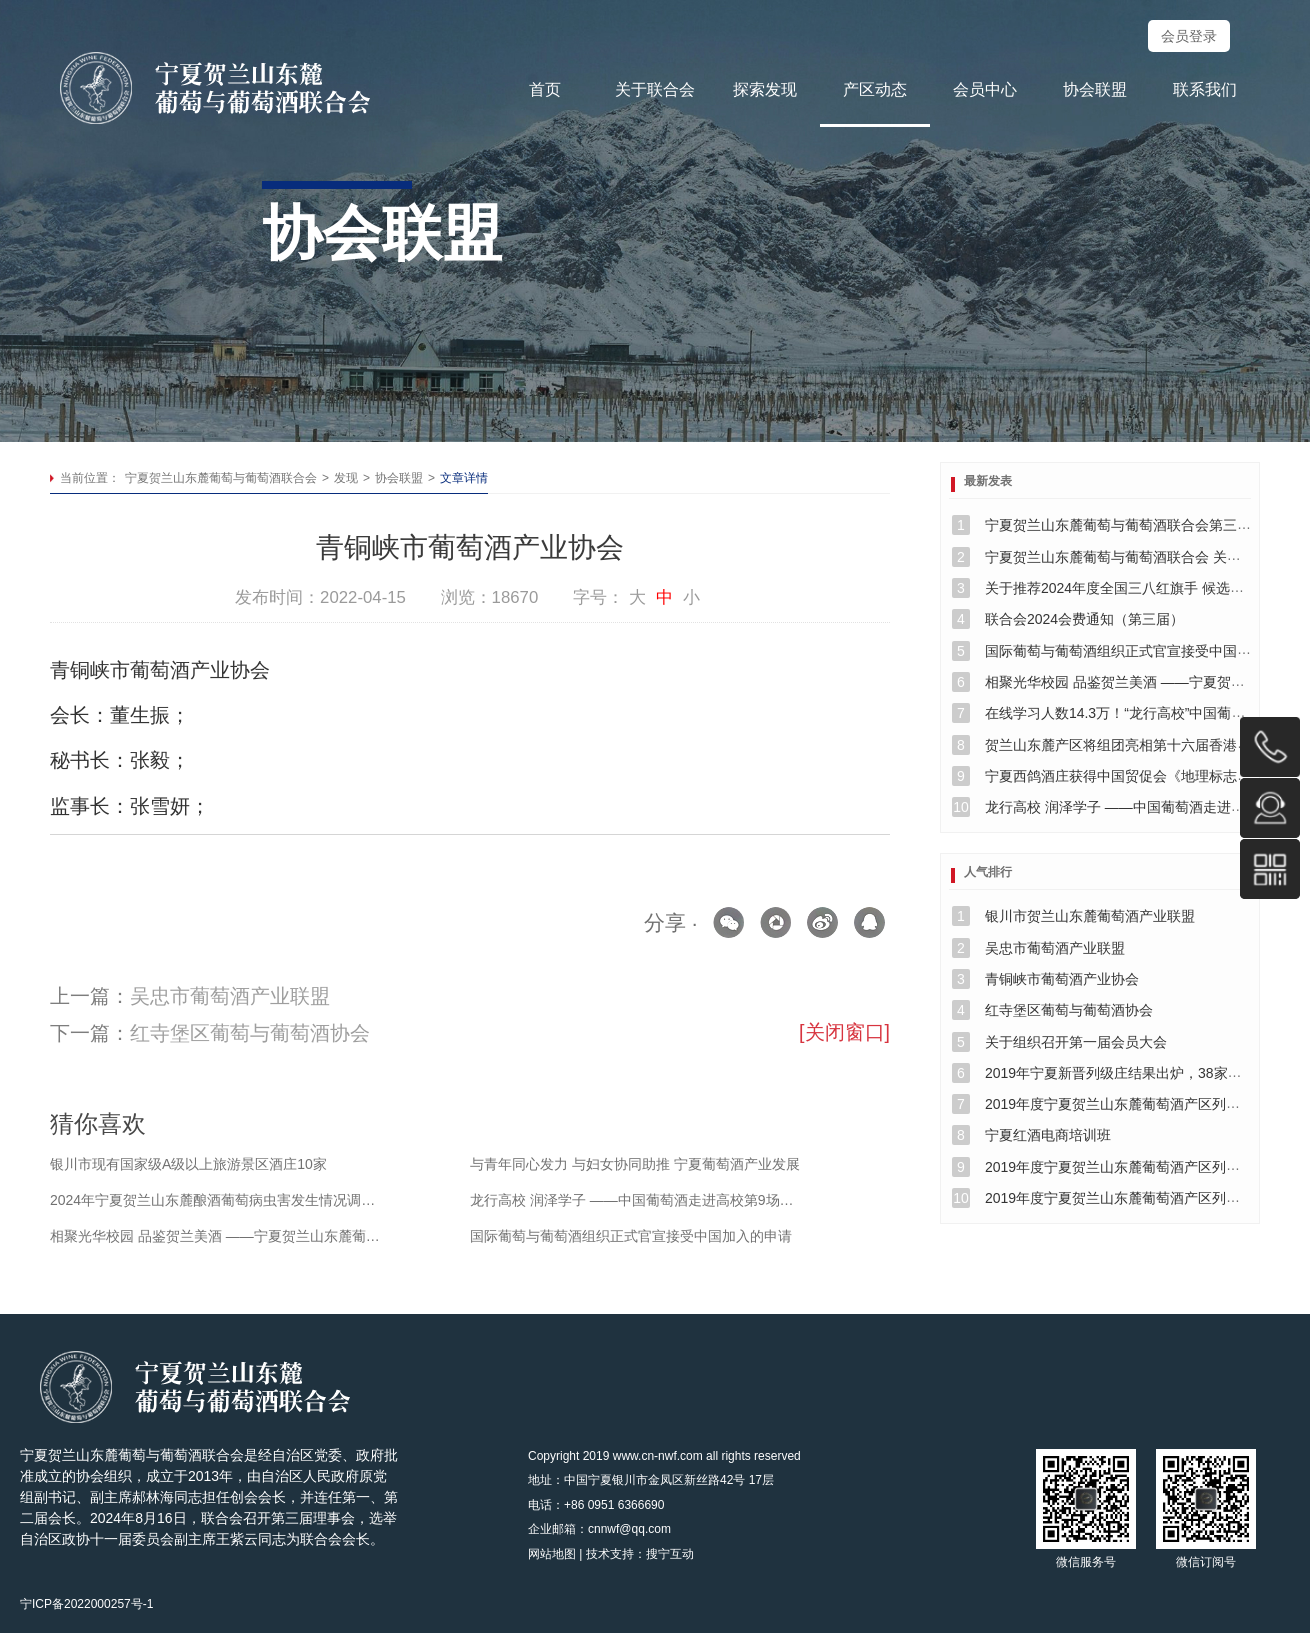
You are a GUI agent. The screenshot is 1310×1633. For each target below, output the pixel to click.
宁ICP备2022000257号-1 (86, 1604)
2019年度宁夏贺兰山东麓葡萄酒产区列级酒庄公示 (1140, 1104)
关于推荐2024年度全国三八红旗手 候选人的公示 (1135, 588)
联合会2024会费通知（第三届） (1084, 619)
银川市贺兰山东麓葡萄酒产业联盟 (1090, 916)
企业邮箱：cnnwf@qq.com (599, 1529)
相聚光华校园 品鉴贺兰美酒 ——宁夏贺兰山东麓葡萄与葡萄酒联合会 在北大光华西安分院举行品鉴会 (218, 1236)
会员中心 (985, 89)
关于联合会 (655, 89)
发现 (346, 478)
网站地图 (552, 1554)
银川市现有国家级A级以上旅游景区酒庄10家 (188, 1164)
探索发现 (765, 89)
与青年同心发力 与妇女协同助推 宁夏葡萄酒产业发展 (635, 1164)
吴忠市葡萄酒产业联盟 (230, 996)
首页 (545, 89)
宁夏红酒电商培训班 (1048, 1135)
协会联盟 (1095, 89)
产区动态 (875, 89)
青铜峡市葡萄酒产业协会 (1062, 979)
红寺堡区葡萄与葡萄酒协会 (250, 1033)
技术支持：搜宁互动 (640, 1554)
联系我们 (1205, 89)
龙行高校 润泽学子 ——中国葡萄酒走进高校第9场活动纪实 (638, 1200)
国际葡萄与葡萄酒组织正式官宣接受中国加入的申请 (631, 1236)
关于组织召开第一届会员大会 (1076, 1042)
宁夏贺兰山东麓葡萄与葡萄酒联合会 (221, 478)
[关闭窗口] (844, 1032)
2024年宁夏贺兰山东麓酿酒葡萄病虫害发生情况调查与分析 (218, 1200)
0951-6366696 (1270, 747)
